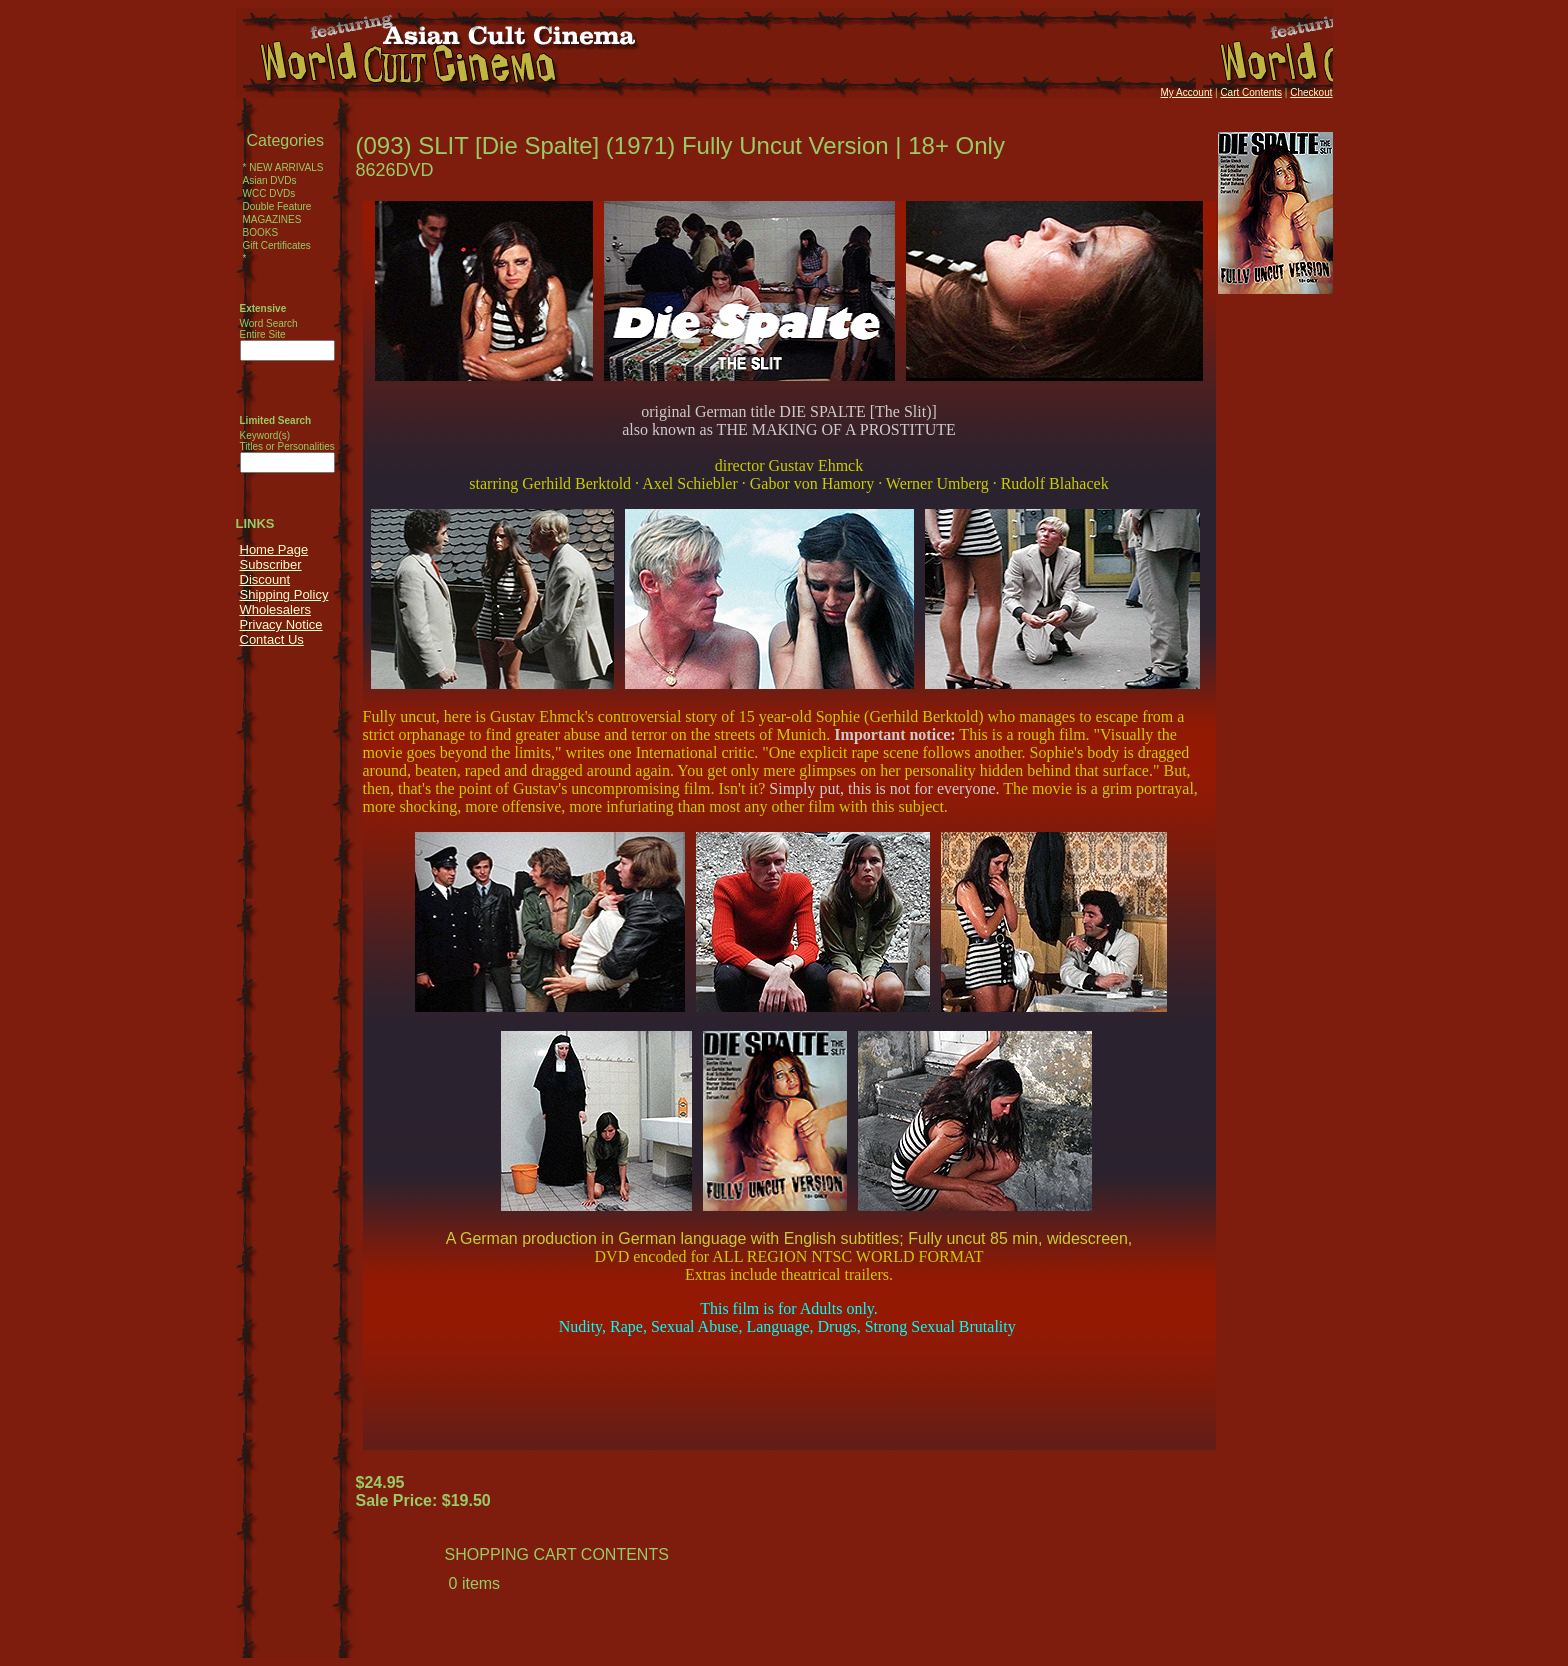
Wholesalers (276, 609)
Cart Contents (1251, 92)
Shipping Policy (284, 594)
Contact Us (272, 639)
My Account (1187, 92)
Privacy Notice (281, 624)
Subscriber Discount (271, 572)
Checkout (1311, 92)
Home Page (274, 549)
